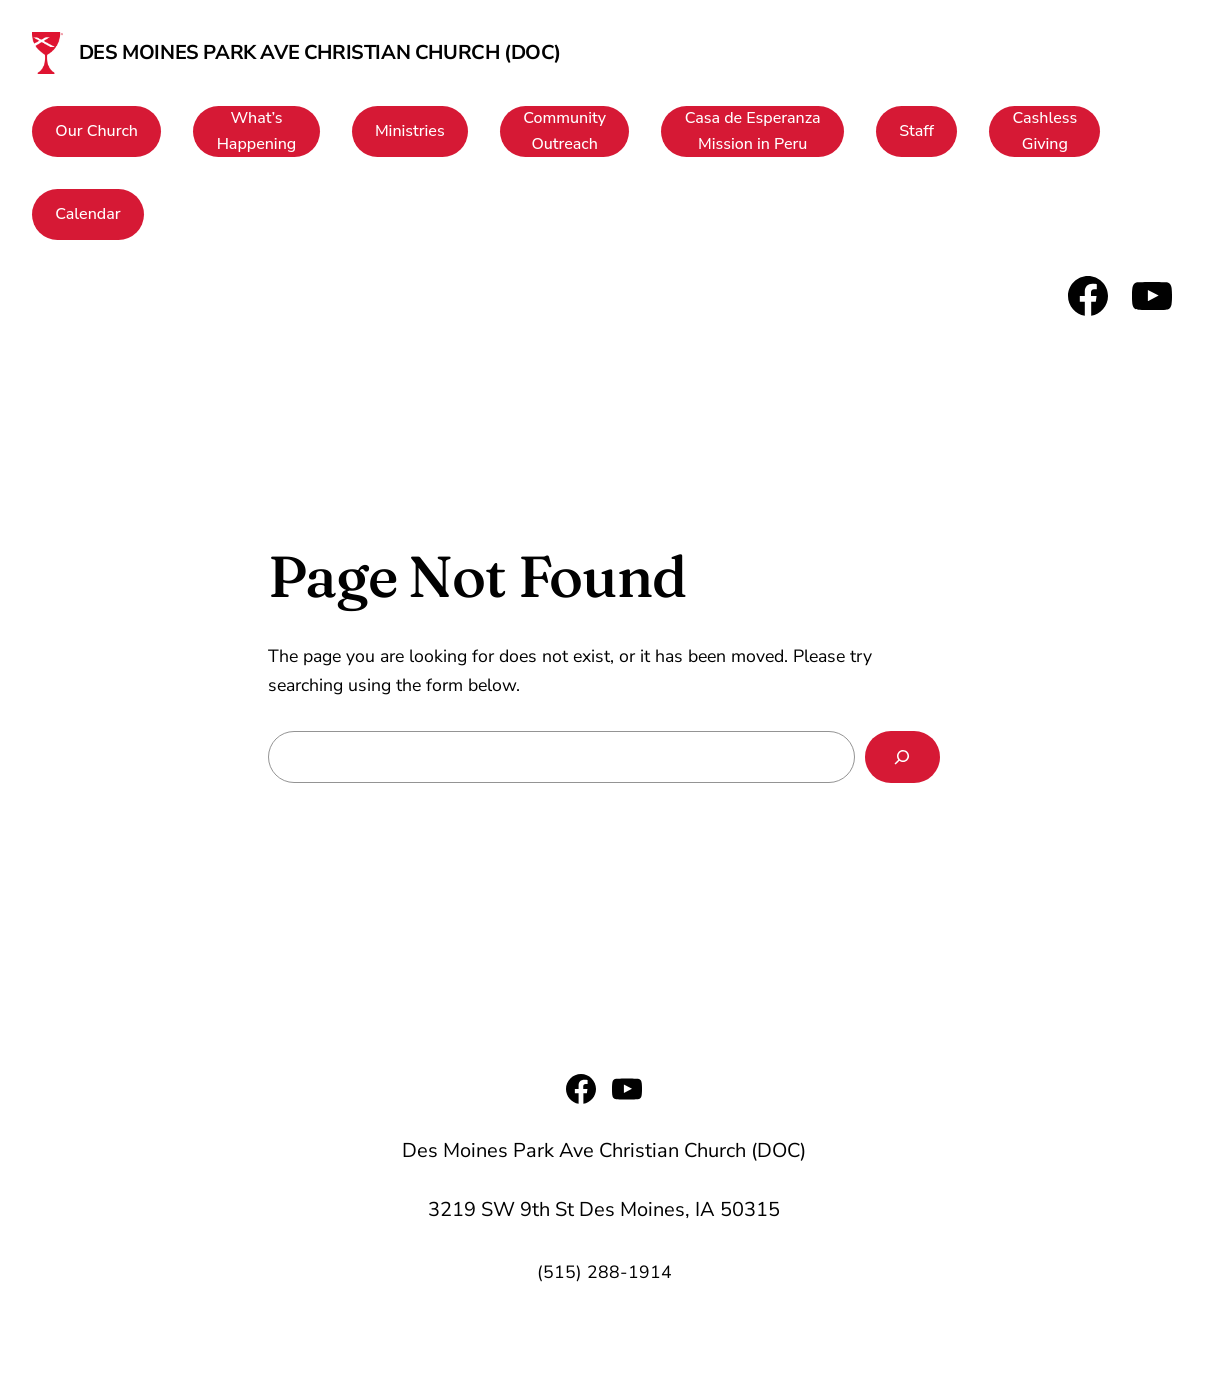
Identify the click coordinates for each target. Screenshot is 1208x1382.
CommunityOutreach (564, 131)
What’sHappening (257, 131)
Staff (916, 131)
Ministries (410, 131)
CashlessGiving (1045, 131)
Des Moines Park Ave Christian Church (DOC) (320, 52)
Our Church (96, 131)
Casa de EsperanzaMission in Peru (753, 131)
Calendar (87, 214)
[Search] (902, 757)
